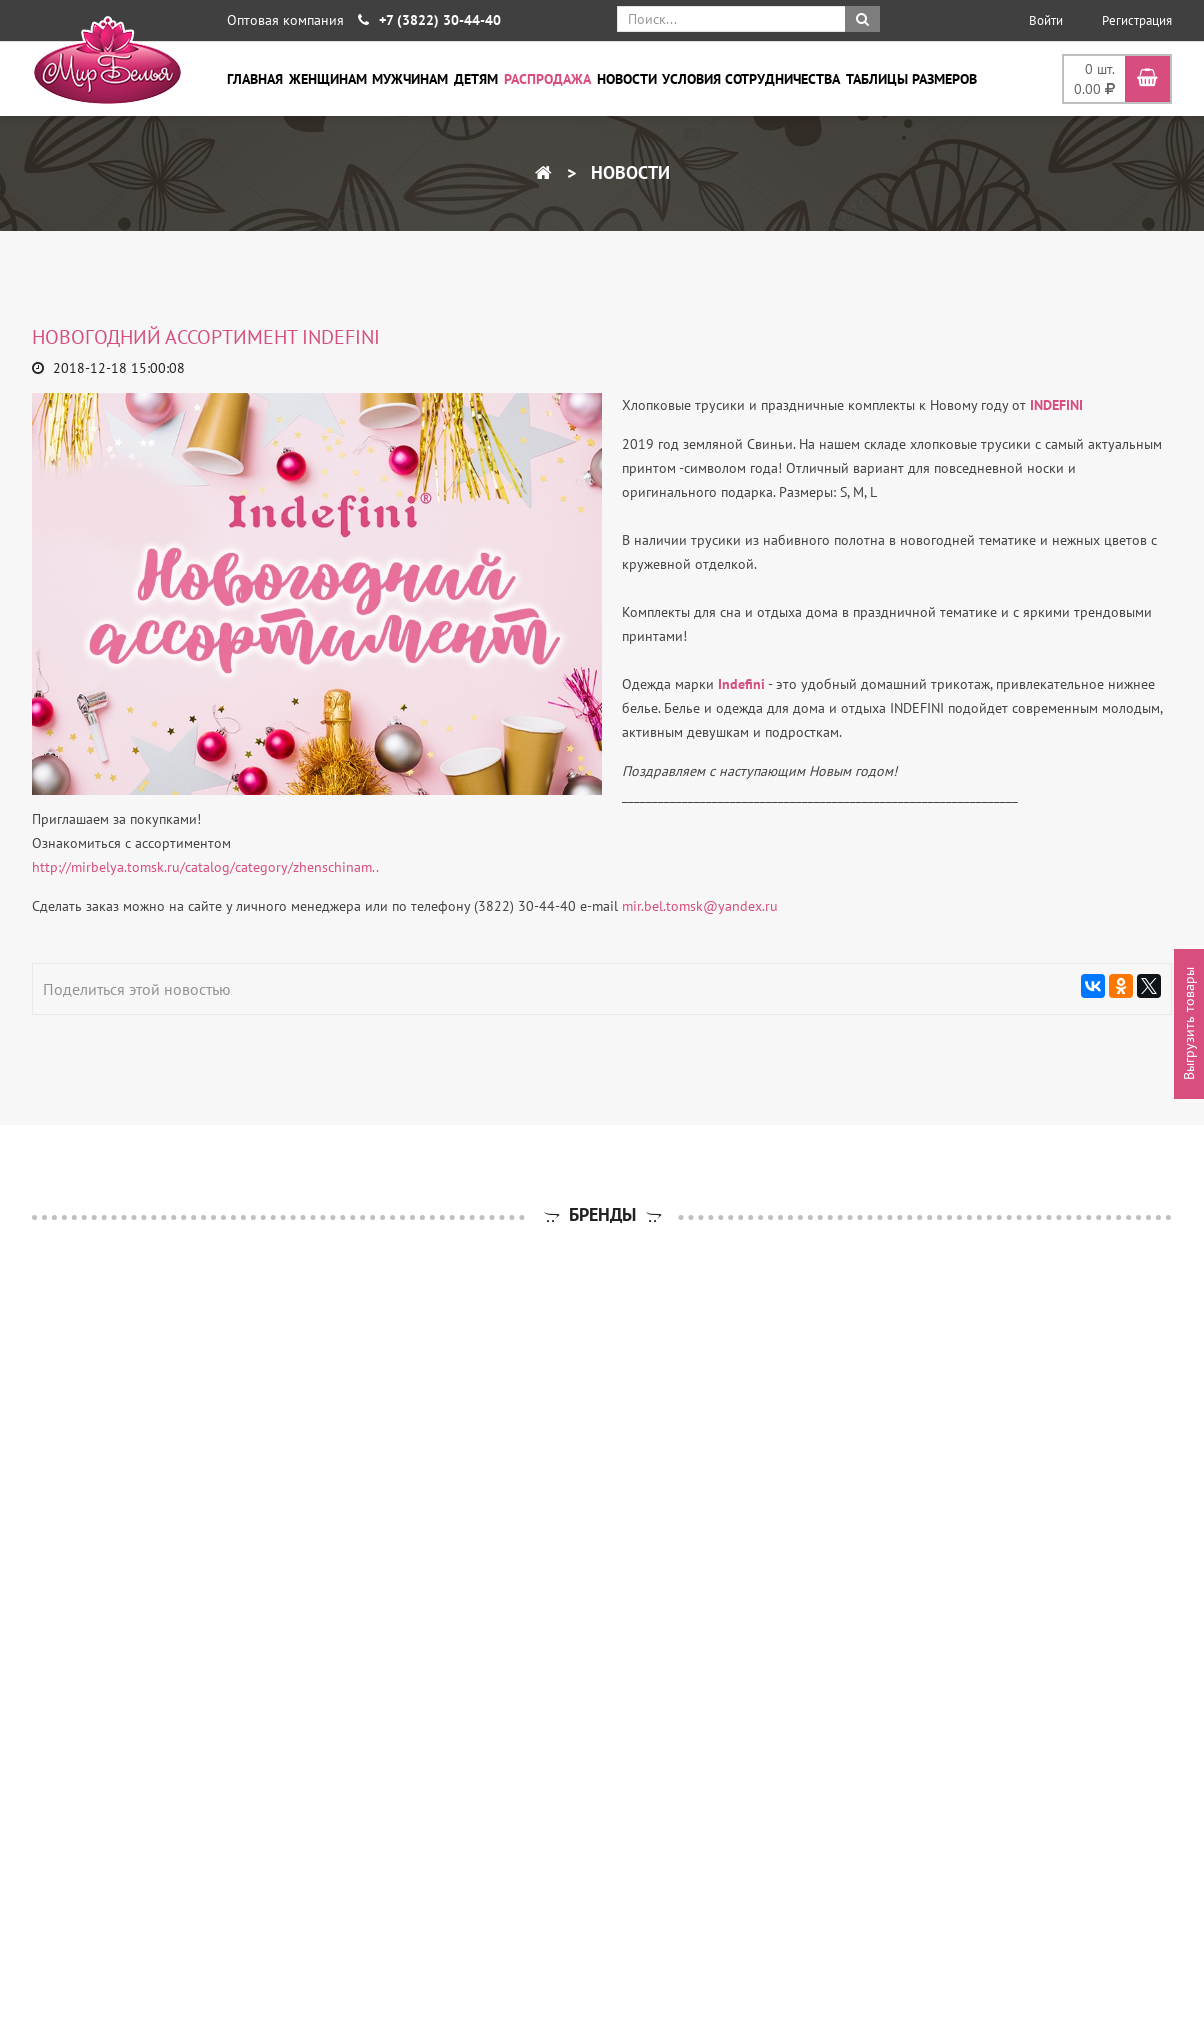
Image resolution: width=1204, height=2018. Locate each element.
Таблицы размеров (911, 79)
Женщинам (328, 79)
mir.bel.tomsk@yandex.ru (700, 906)
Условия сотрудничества (751, 79)
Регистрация (1137, 20)
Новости (627, 79)
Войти (1046, 20)
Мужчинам (410, 79)
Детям (476, 79)
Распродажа (547, 79)
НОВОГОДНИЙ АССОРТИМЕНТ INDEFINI (208, 337)
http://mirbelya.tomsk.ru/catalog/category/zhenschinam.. (205, 867)
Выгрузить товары (1189, 1024)
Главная (255, 79)
